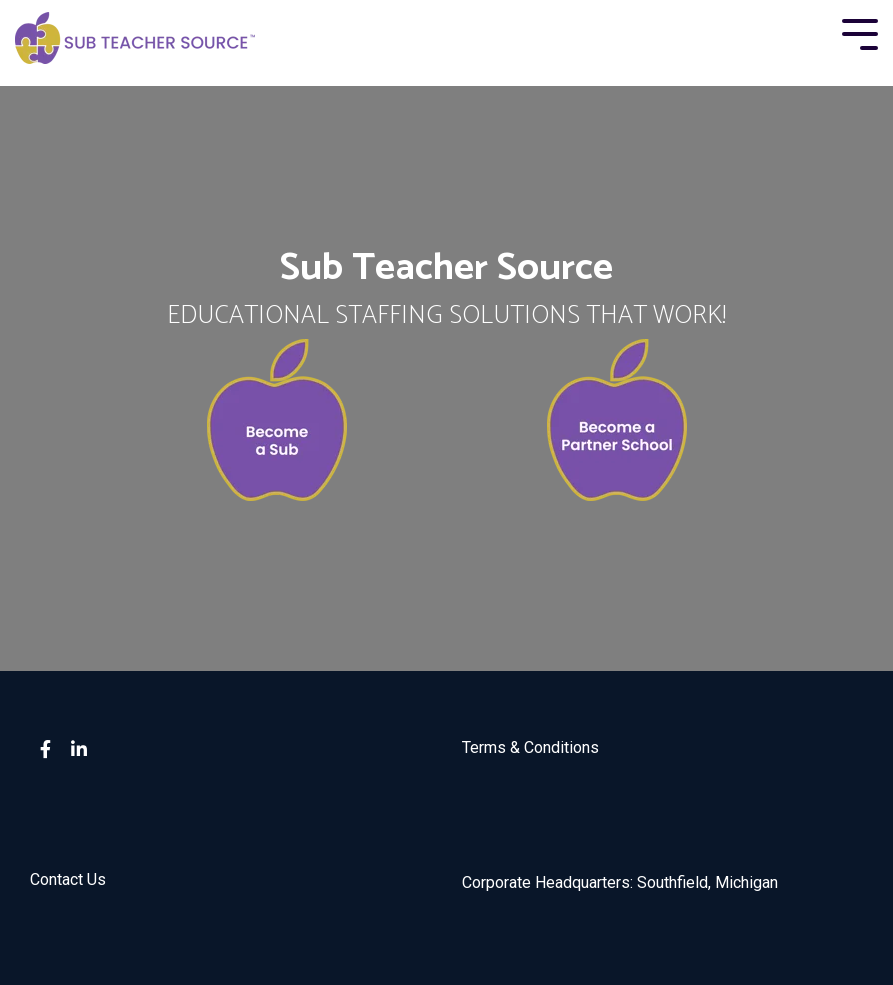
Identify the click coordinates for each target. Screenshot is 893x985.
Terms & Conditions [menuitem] (530, 747)
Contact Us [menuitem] (68, 879)
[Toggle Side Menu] (860, 32)
